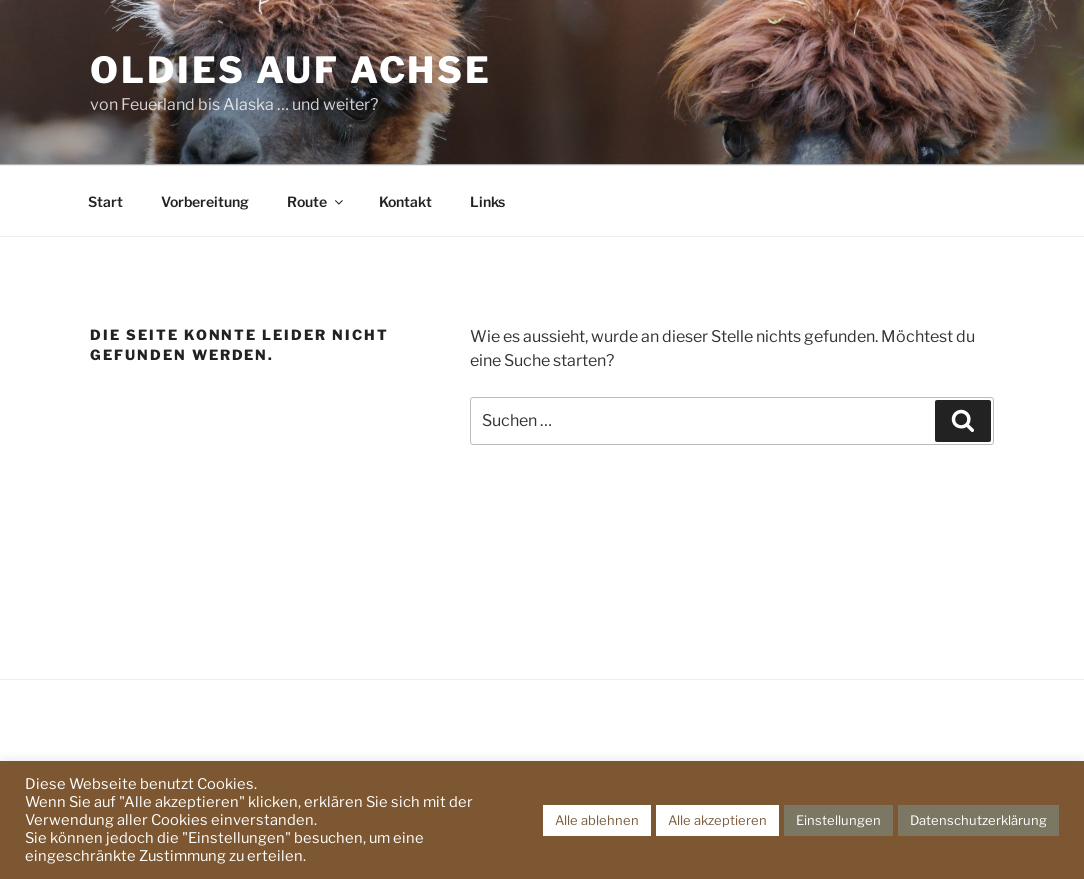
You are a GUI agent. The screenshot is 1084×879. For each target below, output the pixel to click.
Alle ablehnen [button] (597, 820)
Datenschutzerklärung (978, 820)
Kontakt (405, 201)
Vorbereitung (205, 201)
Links (487, 201)
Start (105, 201)
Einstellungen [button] (838, 820)
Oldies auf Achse (291, 70)
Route (316, 201)
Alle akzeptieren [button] (717, 820)
